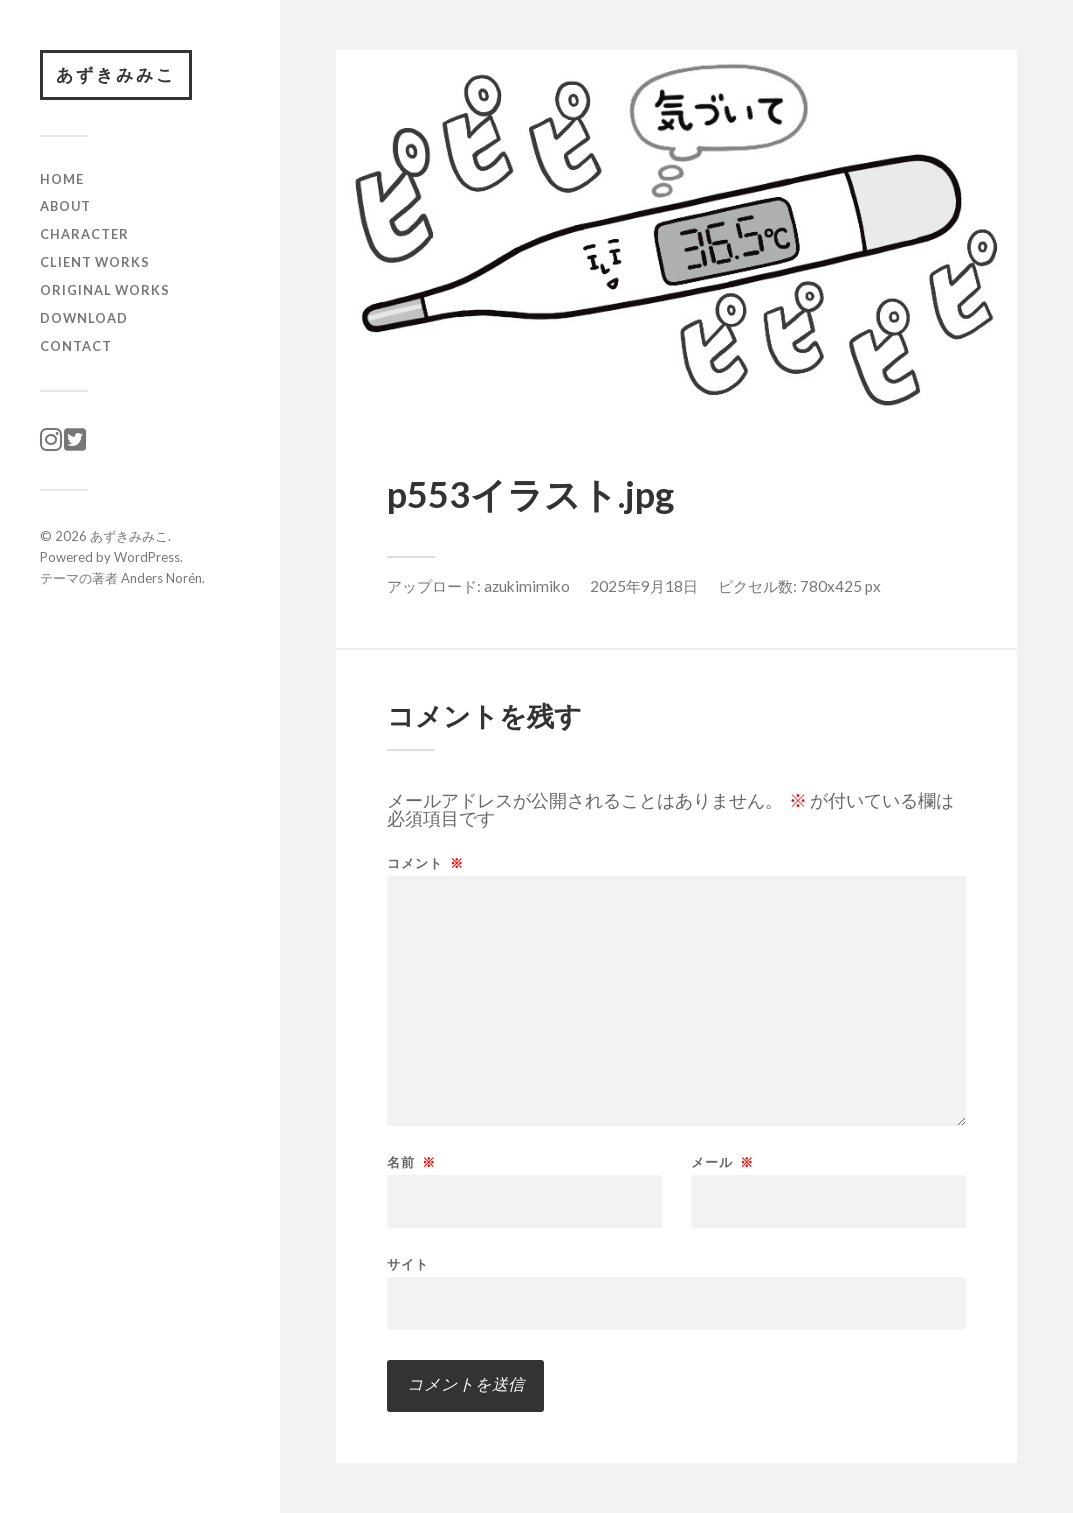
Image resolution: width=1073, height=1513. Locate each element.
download (84, 318)
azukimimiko (527, 586)
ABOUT (65, 206)
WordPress (147, 557)
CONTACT (76, 346)
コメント (425, 863)
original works (105, 290)
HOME (62, 179)
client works (95, 262)
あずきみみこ (116, 74)
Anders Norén (161, 578)
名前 (411, 1162)
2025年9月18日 (644, 586)
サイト (408, 1263)
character (84, 234)
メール (722, 1162)
